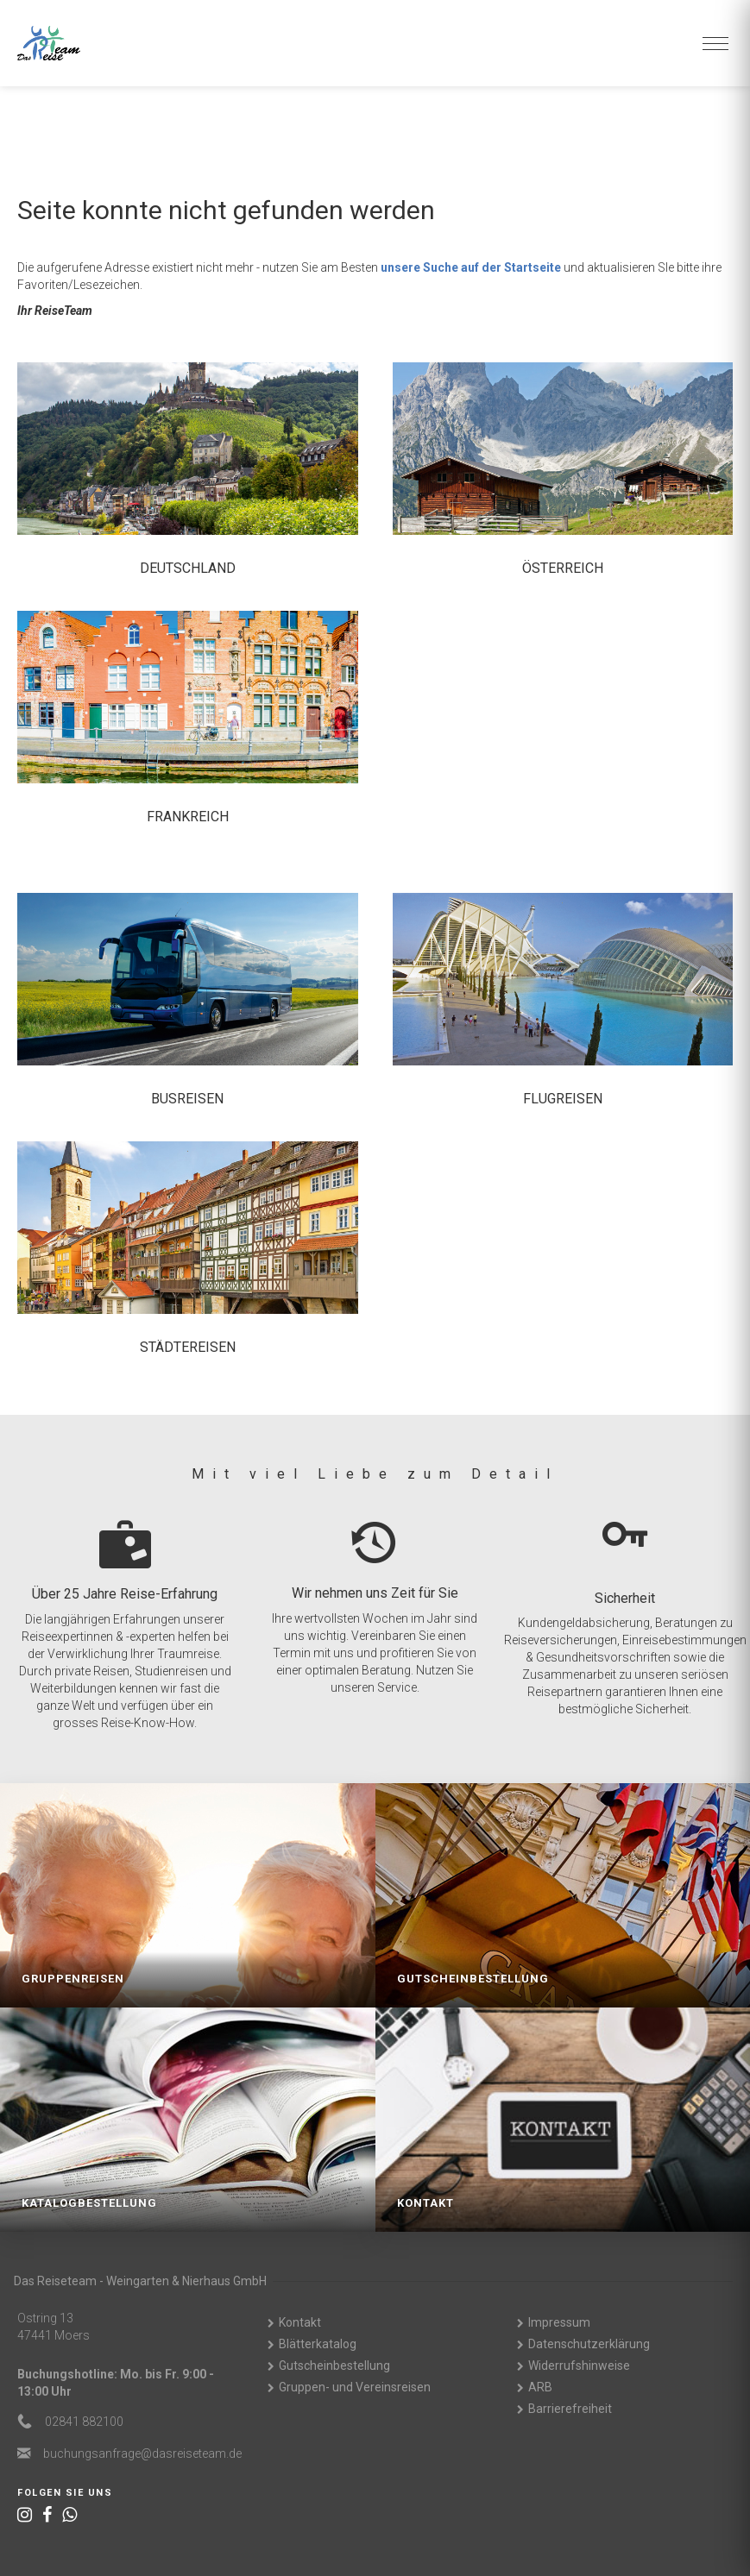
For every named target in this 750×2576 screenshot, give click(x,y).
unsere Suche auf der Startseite (471, 267)
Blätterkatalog (317, 2344)
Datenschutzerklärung (589, 2344)
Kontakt (300, 2322)
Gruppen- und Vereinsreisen (355, 2387)
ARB (540, 2387)
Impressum (559, 2322)
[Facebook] (47, 2514)
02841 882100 (84, 2421)
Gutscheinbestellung (334, 2365)
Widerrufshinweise (579, 2365)
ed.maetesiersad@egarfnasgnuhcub (142, 2453)
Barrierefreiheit (570, 2409)
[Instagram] (24, 2514)
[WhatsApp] (69, 2514)
